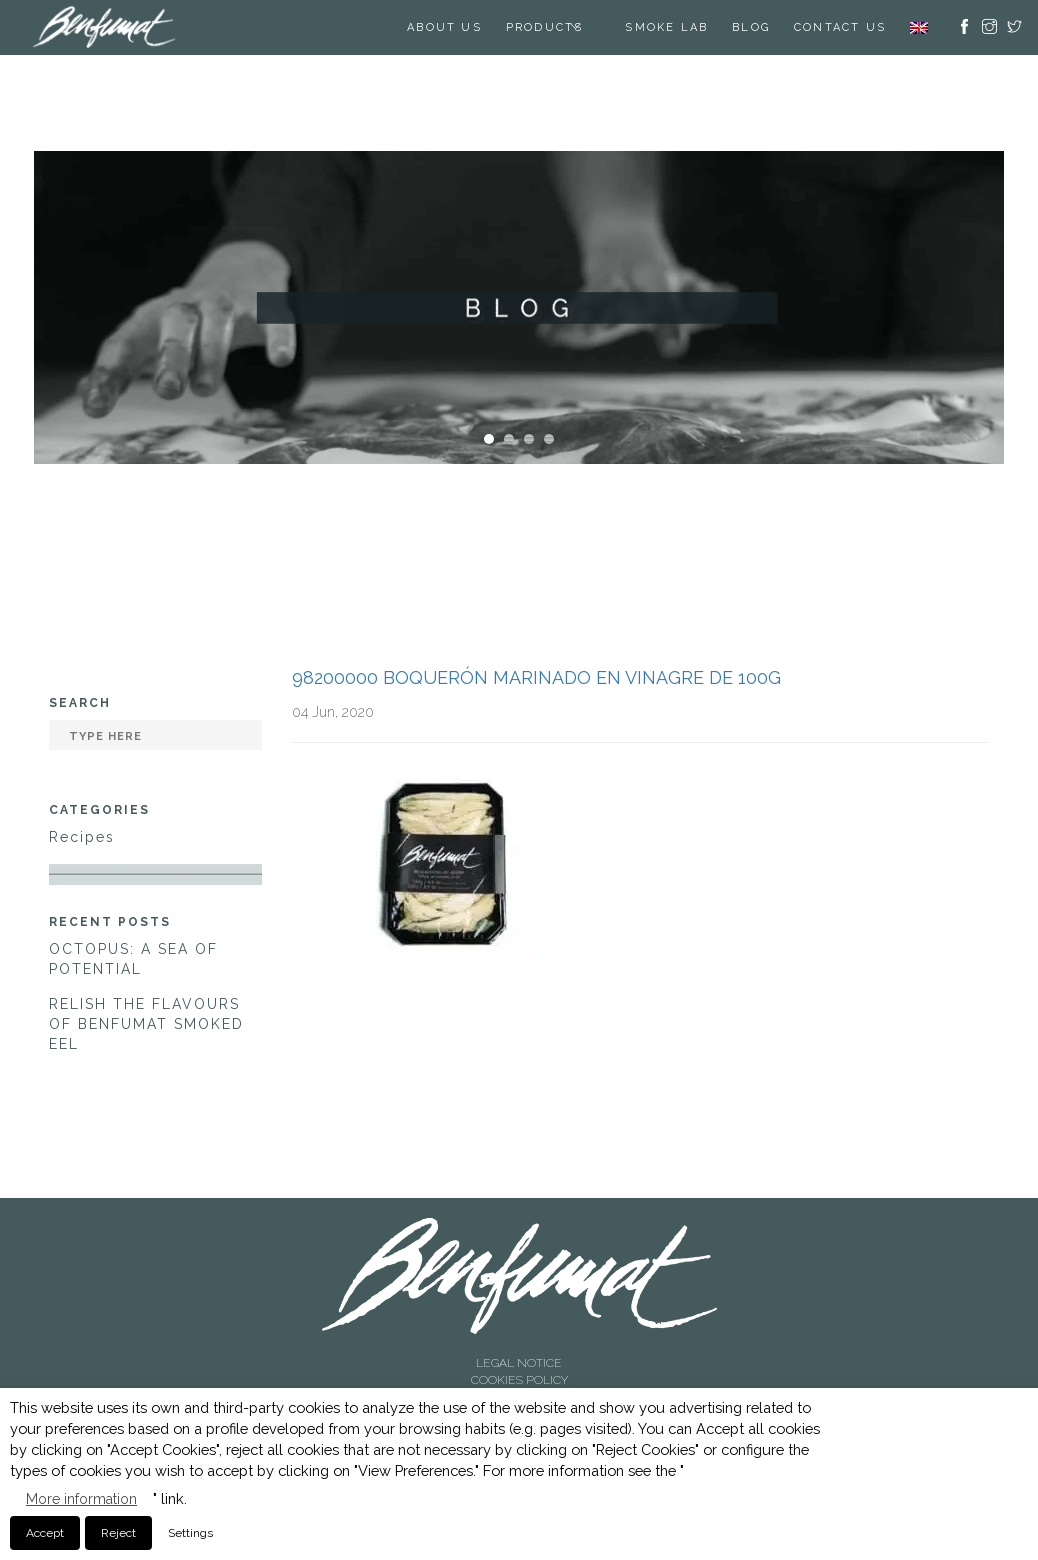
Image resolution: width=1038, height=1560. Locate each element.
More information (81, 1499)
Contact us (840, 27)
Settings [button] (190, 1533)
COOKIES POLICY (519, 1380)
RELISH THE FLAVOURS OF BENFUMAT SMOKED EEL (146, 1024)
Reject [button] (118, 1533)
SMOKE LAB (666, 27)
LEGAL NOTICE (519, 1363)
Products (545, 27)
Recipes (82, 837)
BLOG (751, 27)
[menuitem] (919, 27)
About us (444, 27)
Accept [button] (45, 1533)
